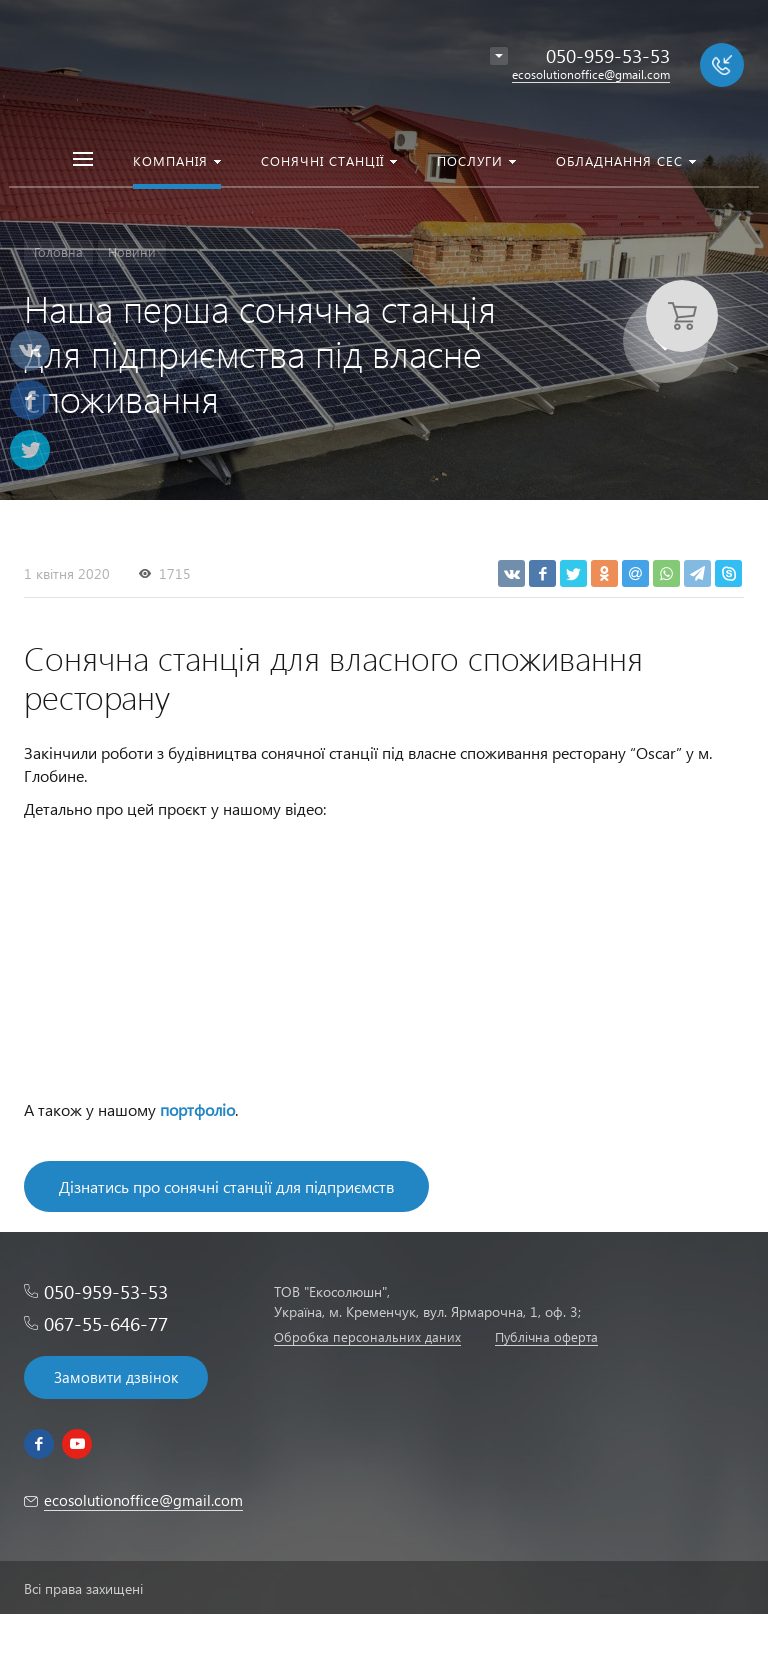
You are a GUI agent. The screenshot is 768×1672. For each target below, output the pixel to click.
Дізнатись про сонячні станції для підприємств (226, 1186)
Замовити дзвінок (116, 1377)
